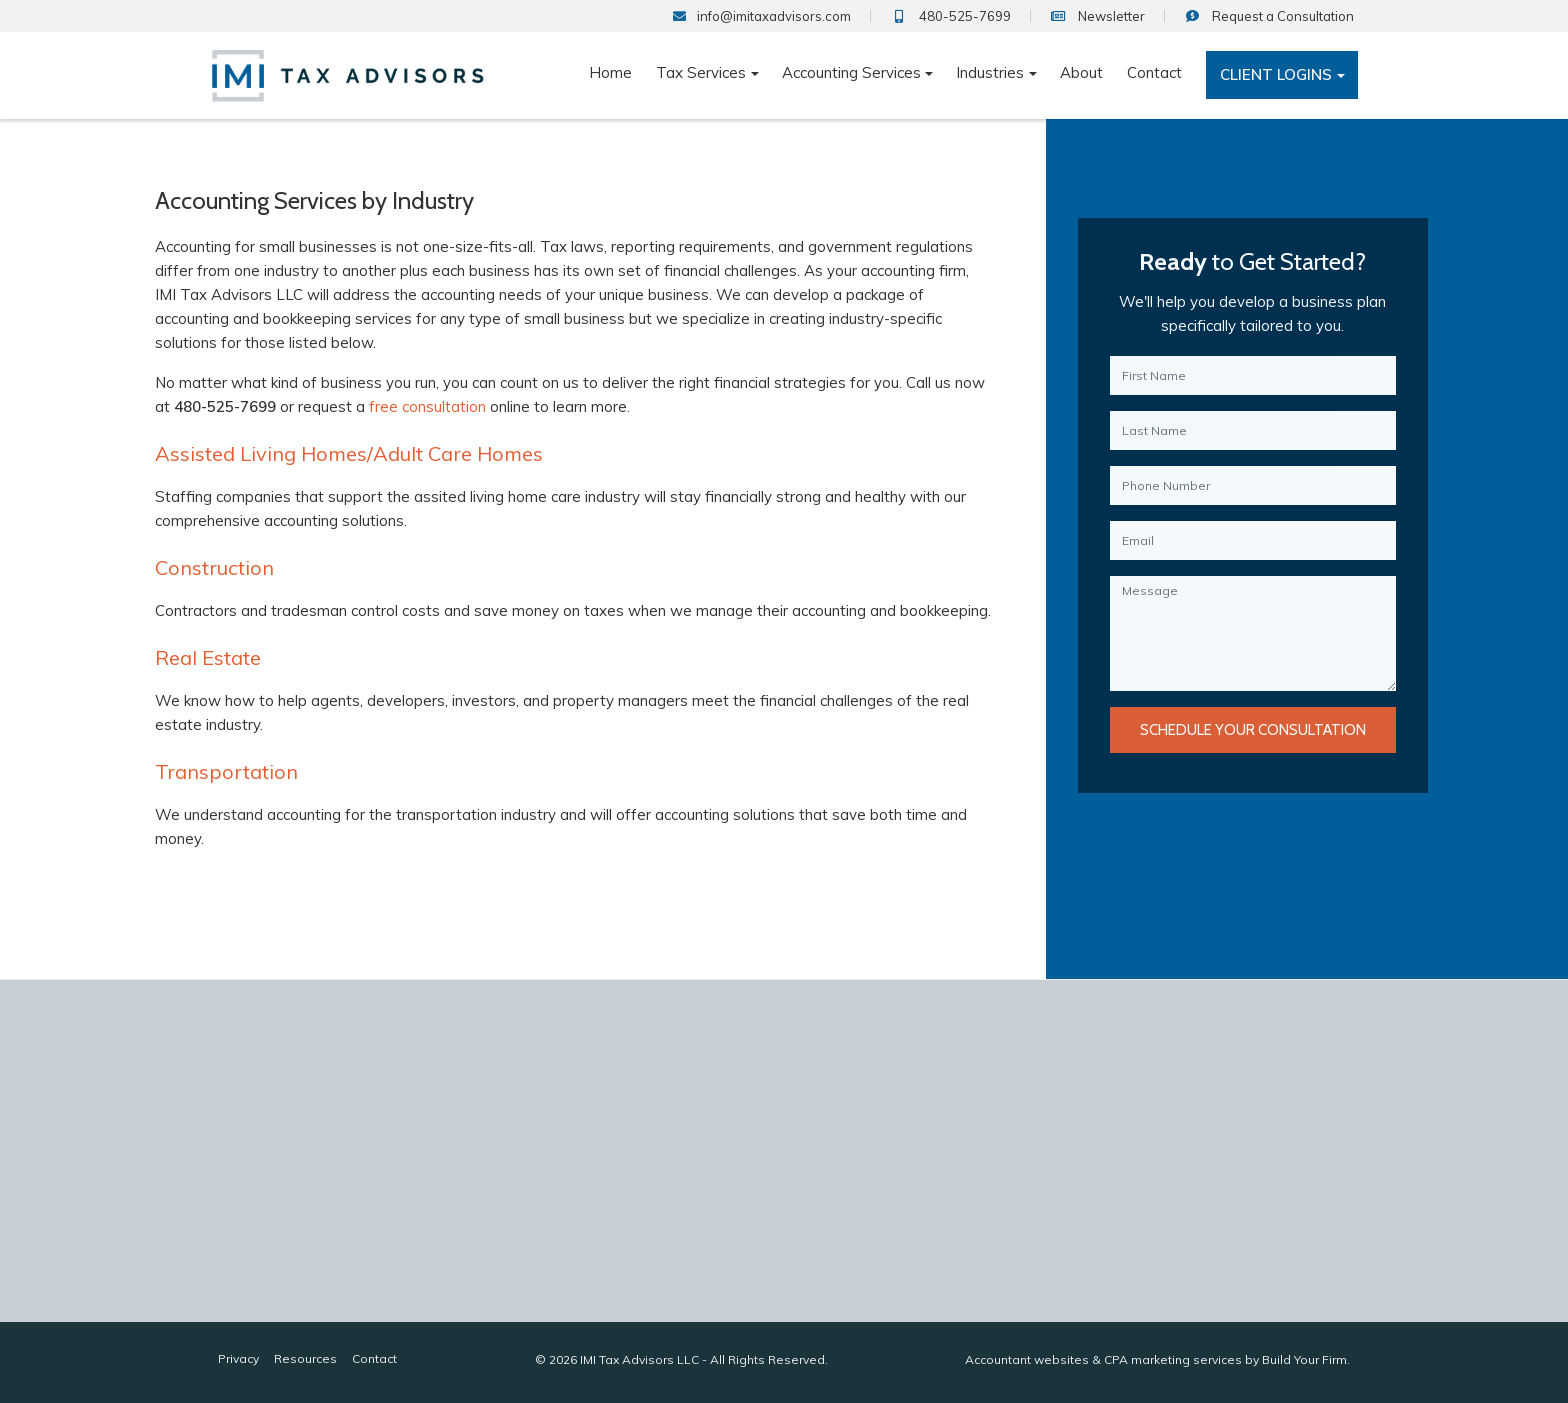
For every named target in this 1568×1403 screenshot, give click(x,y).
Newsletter (1098, 16)
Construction (211, 567)
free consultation (424, 406)
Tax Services (701, 72)
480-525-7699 (950, 16)
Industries (990, 72)
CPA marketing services (1173, 1359)
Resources (305, 1358)
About (1081, 72)
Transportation (223, 771)
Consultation (1269, 16)
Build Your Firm (1304, 1359)
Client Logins (1276, 74)
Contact (1154, 72)
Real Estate (205, 657)
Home (610, 72)
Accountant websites (1027, 1359)
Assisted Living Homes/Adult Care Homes (346, 453)
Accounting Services (851, 72)
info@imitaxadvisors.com (762, 16)
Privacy (238, 1358)
